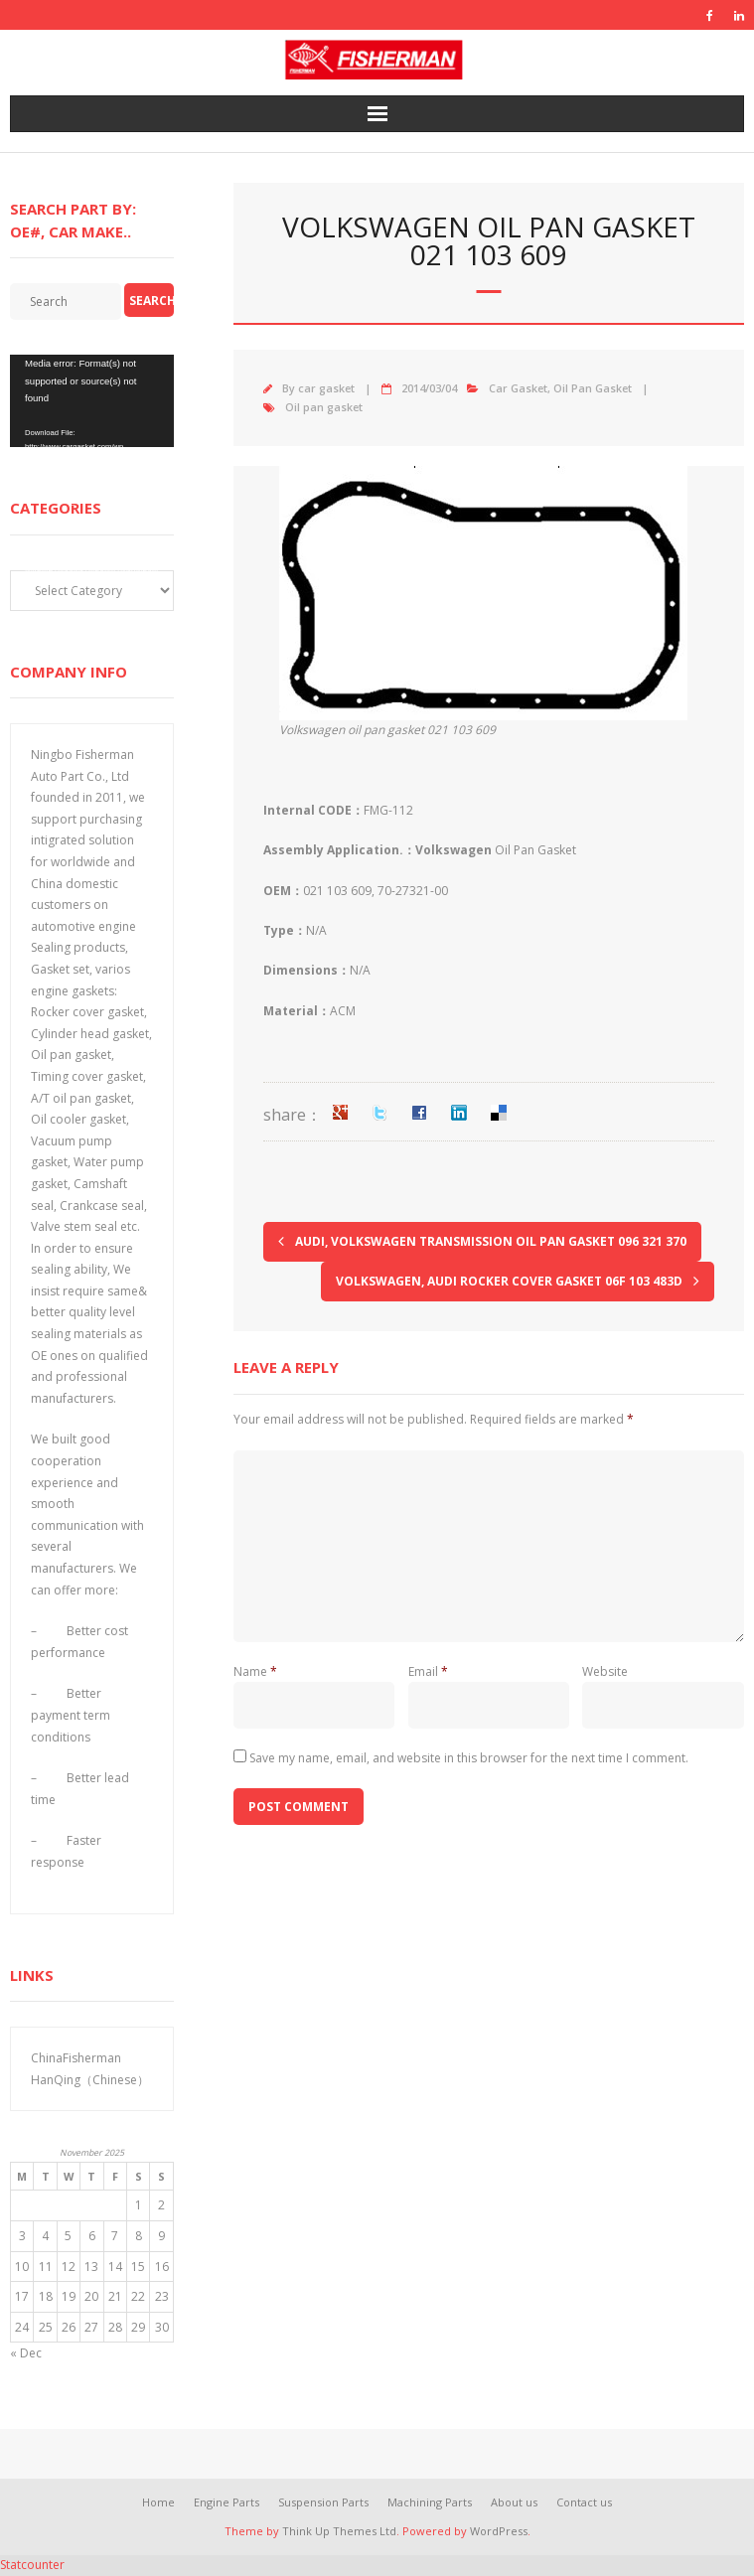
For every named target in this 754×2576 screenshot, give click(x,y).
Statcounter (32, 2564)
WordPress (499, 2530)
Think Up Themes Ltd (339, 2530)
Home (158, 2502)
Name (255, 1671)
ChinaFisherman (76, 2057)
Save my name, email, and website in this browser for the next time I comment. (468, 1757)
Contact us (584, 2502)
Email (428, 1671)
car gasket (326, 387)
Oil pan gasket (324, 406)
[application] (92, 401)
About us (514, 2502)
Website (605, 1671)
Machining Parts (429, 2502)
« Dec (26, 2353)
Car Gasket (518, 387)
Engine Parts (226, 2502)
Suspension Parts (323, 2502)
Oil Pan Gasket (592, 387)
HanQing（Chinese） (90, 2079)
